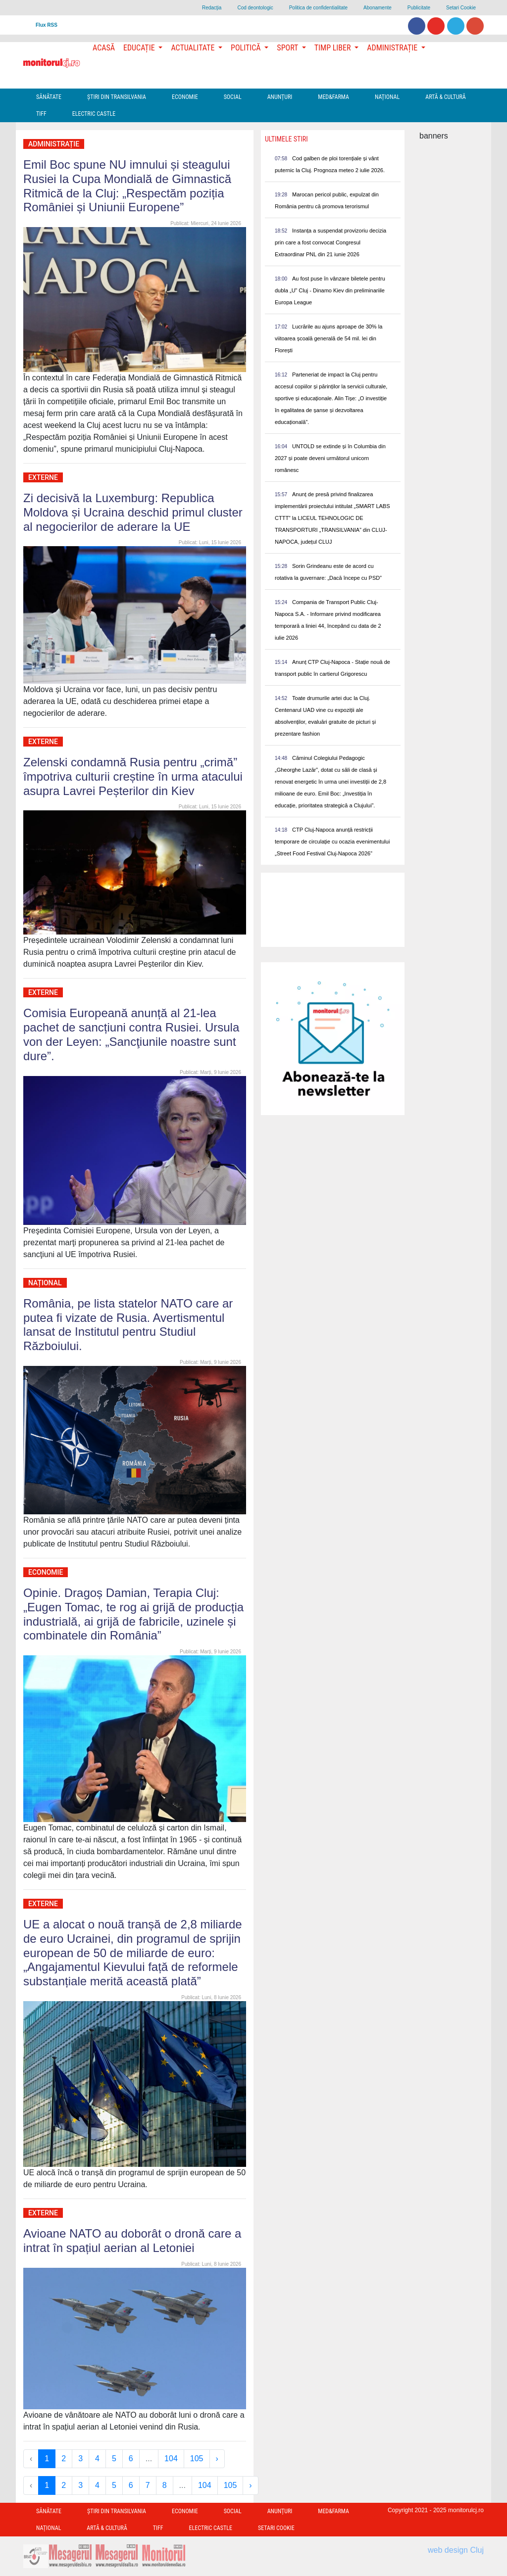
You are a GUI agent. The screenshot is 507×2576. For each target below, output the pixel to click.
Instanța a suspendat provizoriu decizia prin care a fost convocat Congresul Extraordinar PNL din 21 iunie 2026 (330, 242)
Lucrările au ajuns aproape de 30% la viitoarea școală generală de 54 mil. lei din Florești (328, 338)
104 (171, 2458)
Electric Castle (93, 113)
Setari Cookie (461, 7)
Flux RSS (46, 25)
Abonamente (377, 7)
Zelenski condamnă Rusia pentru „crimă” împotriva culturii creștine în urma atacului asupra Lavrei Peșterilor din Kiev (133, 776)
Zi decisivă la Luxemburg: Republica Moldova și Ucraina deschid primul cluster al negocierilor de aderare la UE (133, 512)
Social (233, 97)
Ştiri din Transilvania (116, 97)
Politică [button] (246, 47)
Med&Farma (333, 97)
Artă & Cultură (445, 97)
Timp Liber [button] (333, 47)
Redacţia (211, 7)
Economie (185, 97)
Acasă (104, 47)
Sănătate (48, 97)
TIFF (41, 113)
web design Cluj (456, 2550)
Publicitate (418, 7)
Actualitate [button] (193, 47)
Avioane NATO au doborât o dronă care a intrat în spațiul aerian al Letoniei (132, 2240)
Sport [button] (288, 47)
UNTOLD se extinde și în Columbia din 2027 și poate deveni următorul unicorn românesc (330, 458)
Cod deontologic (255, 7)
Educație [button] (139, 47)
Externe (43, 477)
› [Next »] (217, 2458)
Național (387, 97)
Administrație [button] (393, 47)
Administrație (53, 144)
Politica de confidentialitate (318, 7)
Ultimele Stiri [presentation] (286, 139)
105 (196, 2458)
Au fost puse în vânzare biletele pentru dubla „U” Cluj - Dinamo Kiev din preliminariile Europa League (330, 290)
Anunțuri (280, 97)
